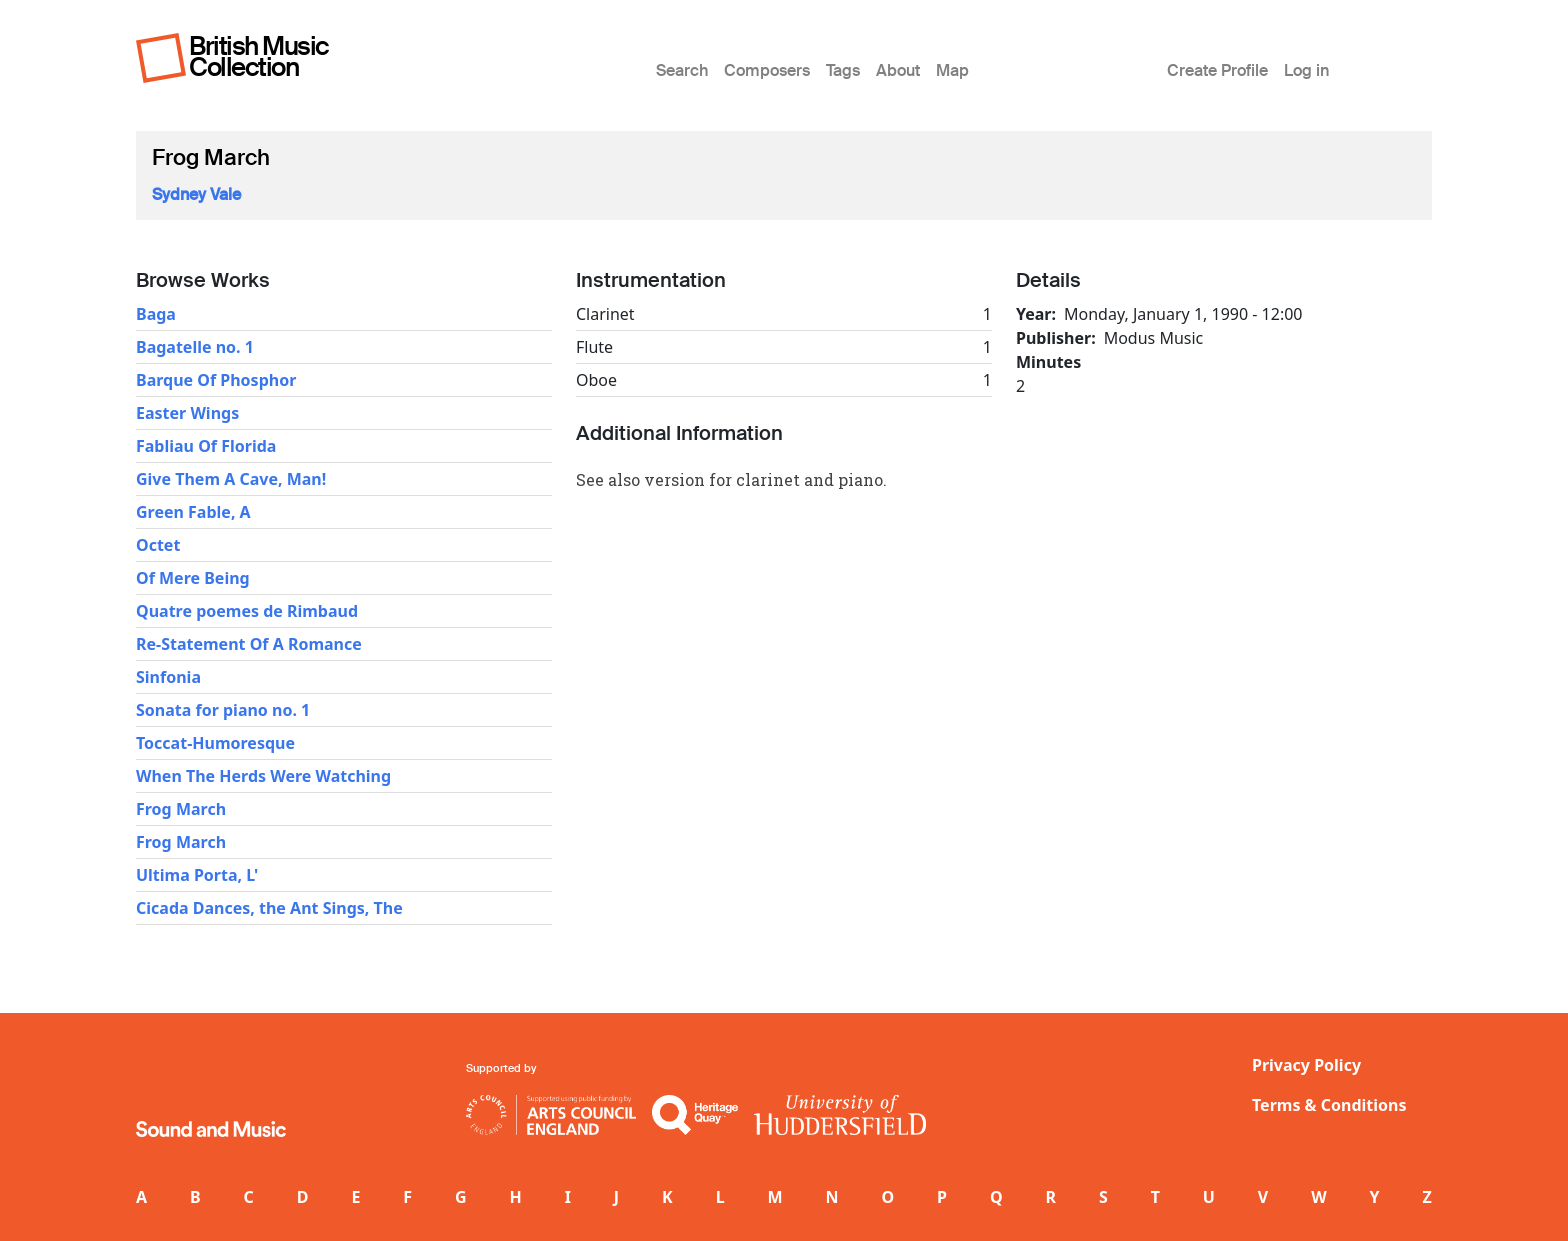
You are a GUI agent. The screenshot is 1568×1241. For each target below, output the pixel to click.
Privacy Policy (1306, 1065)
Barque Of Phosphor (216, 380)
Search (682, 70)
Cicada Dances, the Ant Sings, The (269, 908)
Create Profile (1217, 70)
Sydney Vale (196, 194)
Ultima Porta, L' (197, 875)
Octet (158, 545)
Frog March (181, 809)
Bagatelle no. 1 (195, 347)
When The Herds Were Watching (263, 776)
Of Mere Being (193, 578)
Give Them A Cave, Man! (231, 479)
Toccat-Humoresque (215, 743)
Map (952, 70)
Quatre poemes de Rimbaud (247, 611)
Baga (156, 314)
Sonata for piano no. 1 (223, 710)
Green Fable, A (193, 512)
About (898, 70)
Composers (767, 70)
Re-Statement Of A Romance (249, 644)
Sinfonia (168, 677)
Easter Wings (187, 413)
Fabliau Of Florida (206, 446)
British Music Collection (259, 56)
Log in (1306, 70)
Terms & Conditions (1329, 1105)
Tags (843, 70)
